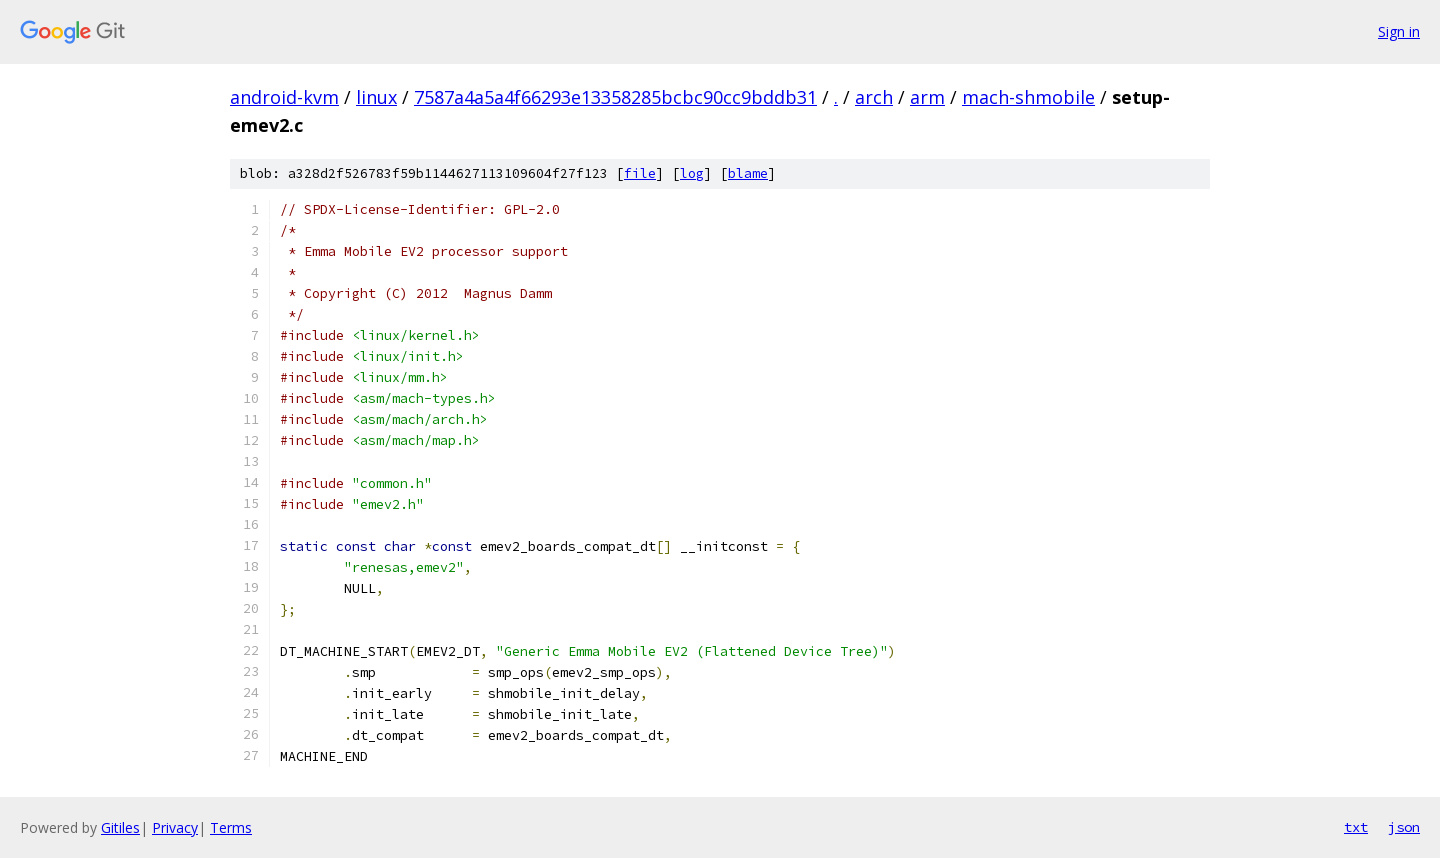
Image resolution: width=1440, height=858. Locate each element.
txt (1356, 827)
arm (927, 97)
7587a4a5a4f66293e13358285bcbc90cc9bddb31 (615, 97)
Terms (231, 827)
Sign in (1399, 31)
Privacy (175, 827)
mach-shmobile (1028, 97)
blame (748, 173)
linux (376, 97)
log (692, 173)
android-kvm (284, 97)
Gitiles (120, 827)
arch (874, 97)
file (640, 173)
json (1404, 827)
